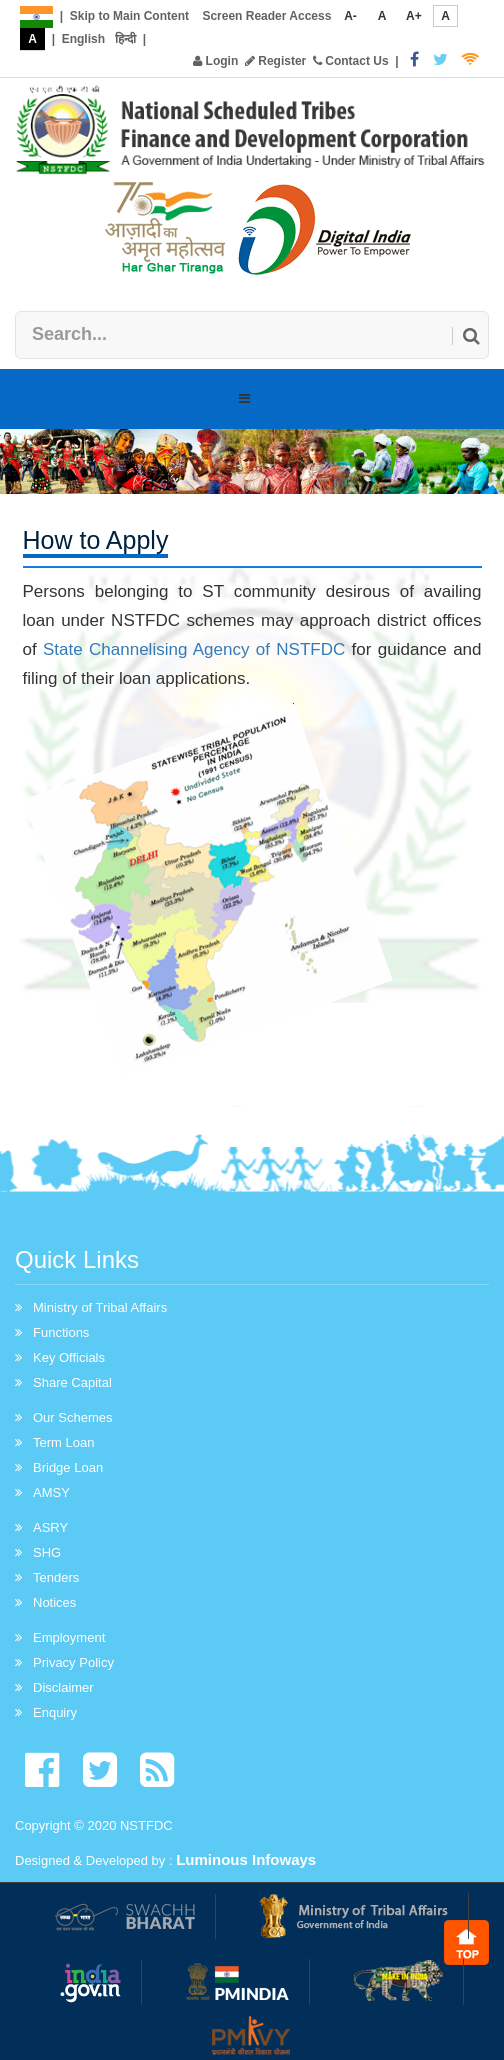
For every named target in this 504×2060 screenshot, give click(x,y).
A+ (414, 16)
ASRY (50, 1527)
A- (350, 16)
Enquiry (55, 1712)
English (83, 39)
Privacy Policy (73, 1662)
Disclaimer (63, 1687)
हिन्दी (125, 39)
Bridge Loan (68, 1467)
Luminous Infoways (246, 1859)
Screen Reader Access (266, 16)
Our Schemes (72, 1417)
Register (275, 61)
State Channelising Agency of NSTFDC (194, 649)
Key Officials (69, 1357)
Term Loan (63, 1442)
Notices (54, 1602)
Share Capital (72, 1382)
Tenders (56, 1577)
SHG (47, 1552)
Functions (61, 1332)
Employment (69, 1637)
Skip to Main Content (129, 16)
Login (215, 61)
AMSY (51, 1492)
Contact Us (351, 61)
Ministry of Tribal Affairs (100, 1307)
